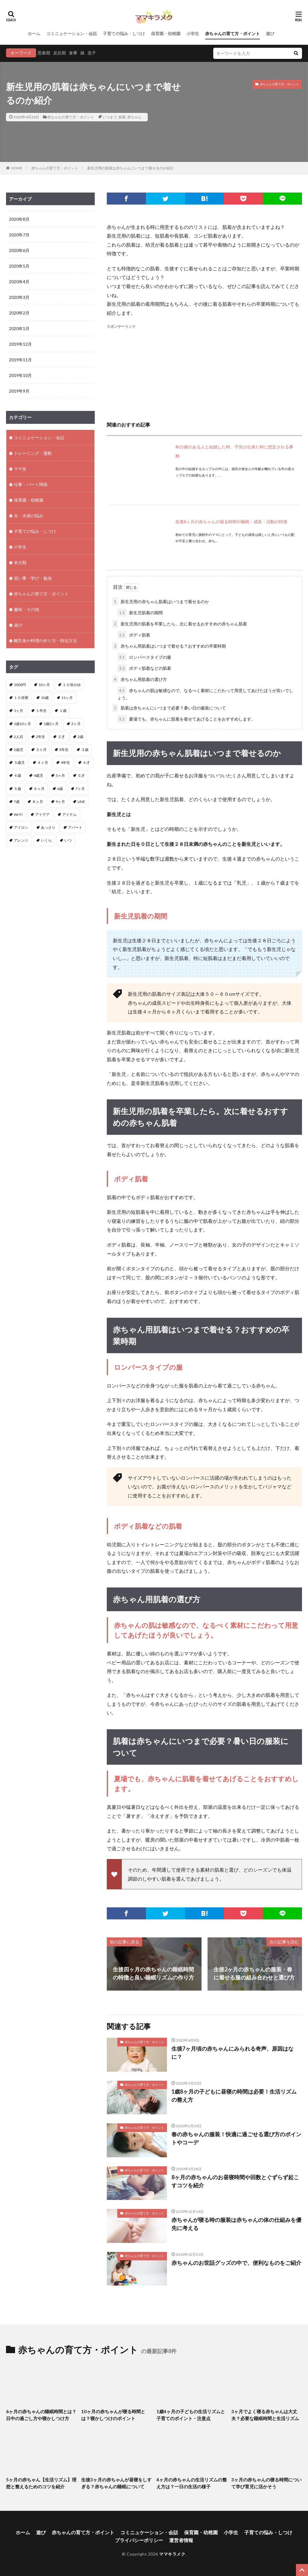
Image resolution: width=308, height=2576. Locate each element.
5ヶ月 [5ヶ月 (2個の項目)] (60, 775)
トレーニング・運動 (33, 453)
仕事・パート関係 (31, 484)
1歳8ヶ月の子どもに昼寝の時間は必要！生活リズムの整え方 (234, 2095)
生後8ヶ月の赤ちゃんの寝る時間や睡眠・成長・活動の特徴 (231, 521)
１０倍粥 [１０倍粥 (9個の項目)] (21, 697)
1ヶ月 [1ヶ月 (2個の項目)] (18, 710)
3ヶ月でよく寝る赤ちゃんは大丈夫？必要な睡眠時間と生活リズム (265, 2415)
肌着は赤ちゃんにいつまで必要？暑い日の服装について (169, 708)
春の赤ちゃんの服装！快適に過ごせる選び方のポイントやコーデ (236, 2138)
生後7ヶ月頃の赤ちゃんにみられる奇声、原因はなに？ (232, 2052)
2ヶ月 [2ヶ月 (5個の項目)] (76, 723)
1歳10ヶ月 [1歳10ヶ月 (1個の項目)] (22, 723)
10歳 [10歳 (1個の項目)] (45, 697)
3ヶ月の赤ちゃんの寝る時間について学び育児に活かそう (266, 2483)
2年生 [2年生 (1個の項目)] (40, 736)
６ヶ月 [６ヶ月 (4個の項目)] (39, 788)
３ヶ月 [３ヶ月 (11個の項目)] (41, 749)
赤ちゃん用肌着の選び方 (139, 679)
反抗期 (59, 52)
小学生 (192, 33)
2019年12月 (20, 344)
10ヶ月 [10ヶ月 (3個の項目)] (44, 684)
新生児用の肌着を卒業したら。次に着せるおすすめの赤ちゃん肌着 (179, 624)
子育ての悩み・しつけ (124, 33)
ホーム (34, 33)
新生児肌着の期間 (140, 613)
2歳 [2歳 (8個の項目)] (80, 736)
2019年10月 (20, 375)
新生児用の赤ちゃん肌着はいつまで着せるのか (160, 601)
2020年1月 (19, 328)
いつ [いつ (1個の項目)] (68, 840)
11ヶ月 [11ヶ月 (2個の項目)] (67, 697)
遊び (270, 33)
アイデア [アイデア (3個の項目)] (42, 814)
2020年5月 (19, 266)
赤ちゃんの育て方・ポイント (232, 33)
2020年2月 (19, 312)
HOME (16, 168)
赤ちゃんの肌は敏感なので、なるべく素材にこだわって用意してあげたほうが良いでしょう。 (205, 693)
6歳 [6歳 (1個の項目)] (60, 788)
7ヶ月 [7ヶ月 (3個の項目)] (80, 788)
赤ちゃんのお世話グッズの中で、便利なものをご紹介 (236, 2262)
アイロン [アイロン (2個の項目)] (21, 827)
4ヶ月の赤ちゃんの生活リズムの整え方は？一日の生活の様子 (191, 2483)
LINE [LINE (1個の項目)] (81, 801)
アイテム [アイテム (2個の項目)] (69, 814)
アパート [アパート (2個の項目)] (75, 827)
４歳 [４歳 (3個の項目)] (17, 775)
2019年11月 (20, 359)
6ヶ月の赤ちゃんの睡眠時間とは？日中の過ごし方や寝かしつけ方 (41, 2415)
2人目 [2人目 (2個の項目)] (18, 736)
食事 (73, 52)
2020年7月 (19, 234)
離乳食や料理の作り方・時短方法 (45, 640)
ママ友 (20, 468)
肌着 (122, 117)
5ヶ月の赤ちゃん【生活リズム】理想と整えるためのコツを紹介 (41, 2483)
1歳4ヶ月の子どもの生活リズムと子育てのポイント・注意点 (190, 2415)
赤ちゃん (134, 117)
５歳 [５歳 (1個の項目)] (17, 788)
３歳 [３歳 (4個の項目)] (84, 749)
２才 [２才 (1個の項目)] (61, 736)
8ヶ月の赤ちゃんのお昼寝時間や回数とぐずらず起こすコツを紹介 (235, 2181)
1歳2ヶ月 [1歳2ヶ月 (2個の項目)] (51, 723)
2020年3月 (19, 297)
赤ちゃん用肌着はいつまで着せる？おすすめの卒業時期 (169, 646)
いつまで (110, 117)
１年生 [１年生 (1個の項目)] (41, 710)
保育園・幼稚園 (165, 33)
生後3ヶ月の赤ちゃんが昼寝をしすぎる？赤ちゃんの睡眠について (116, 2483)
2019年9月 (19, 390)
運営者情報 (181, 2540)
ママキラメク (172, 2553)
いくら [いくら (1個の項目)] (46, 840)
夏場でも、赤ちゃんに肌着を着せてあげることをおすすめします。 (186, 719)
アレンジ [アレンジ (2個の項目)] (21, 840)
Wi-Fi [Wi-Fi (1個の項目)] (18, 814)
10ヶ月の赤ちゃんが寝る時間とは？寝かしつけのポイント (113, 2415)
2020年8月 (19, 219)
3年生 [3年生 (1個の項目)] (64, 749)
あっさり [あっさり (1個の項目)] (48, 827)
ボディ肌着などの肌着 (144, 668)
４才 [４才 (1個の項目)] (86, 762)
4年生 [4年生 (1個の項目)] (65, 762)
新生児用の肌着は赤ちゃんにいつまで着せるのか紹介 (130, 168)
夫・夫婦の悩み (28, 515)
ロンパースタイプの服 (144, 657)
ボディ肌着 (133, 635)
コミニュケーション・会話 (71, 33)
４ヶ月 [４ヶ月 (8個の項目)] (42, 762)
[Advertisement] (204, 372)
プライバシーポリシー (139, 2540)
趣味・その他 (26, 609)
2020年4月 (19, 281)
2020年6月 (19, 250)
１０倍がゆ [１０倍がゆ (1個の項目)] (72, 684)
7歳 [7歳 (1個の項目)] (17, 801)
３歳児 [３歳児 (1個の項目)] (19, 762)
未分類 (20, 562)
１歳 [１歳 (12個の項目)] (62, 710)
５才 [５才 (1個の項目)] (81, 775)
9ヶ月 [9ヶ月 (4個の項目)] (60, 801)
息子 (92, 52)
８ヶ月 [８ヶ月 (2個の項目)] (37, 801)
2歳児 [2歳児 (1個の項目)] (18, 749)
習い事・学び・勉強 (33, 578)
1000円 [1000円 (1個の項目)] (20, 684)
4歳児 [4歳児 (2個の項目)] (38, 775)
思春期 (44, 52)
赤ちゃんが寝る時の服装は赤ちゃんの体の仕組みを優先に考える (236, 2223)
